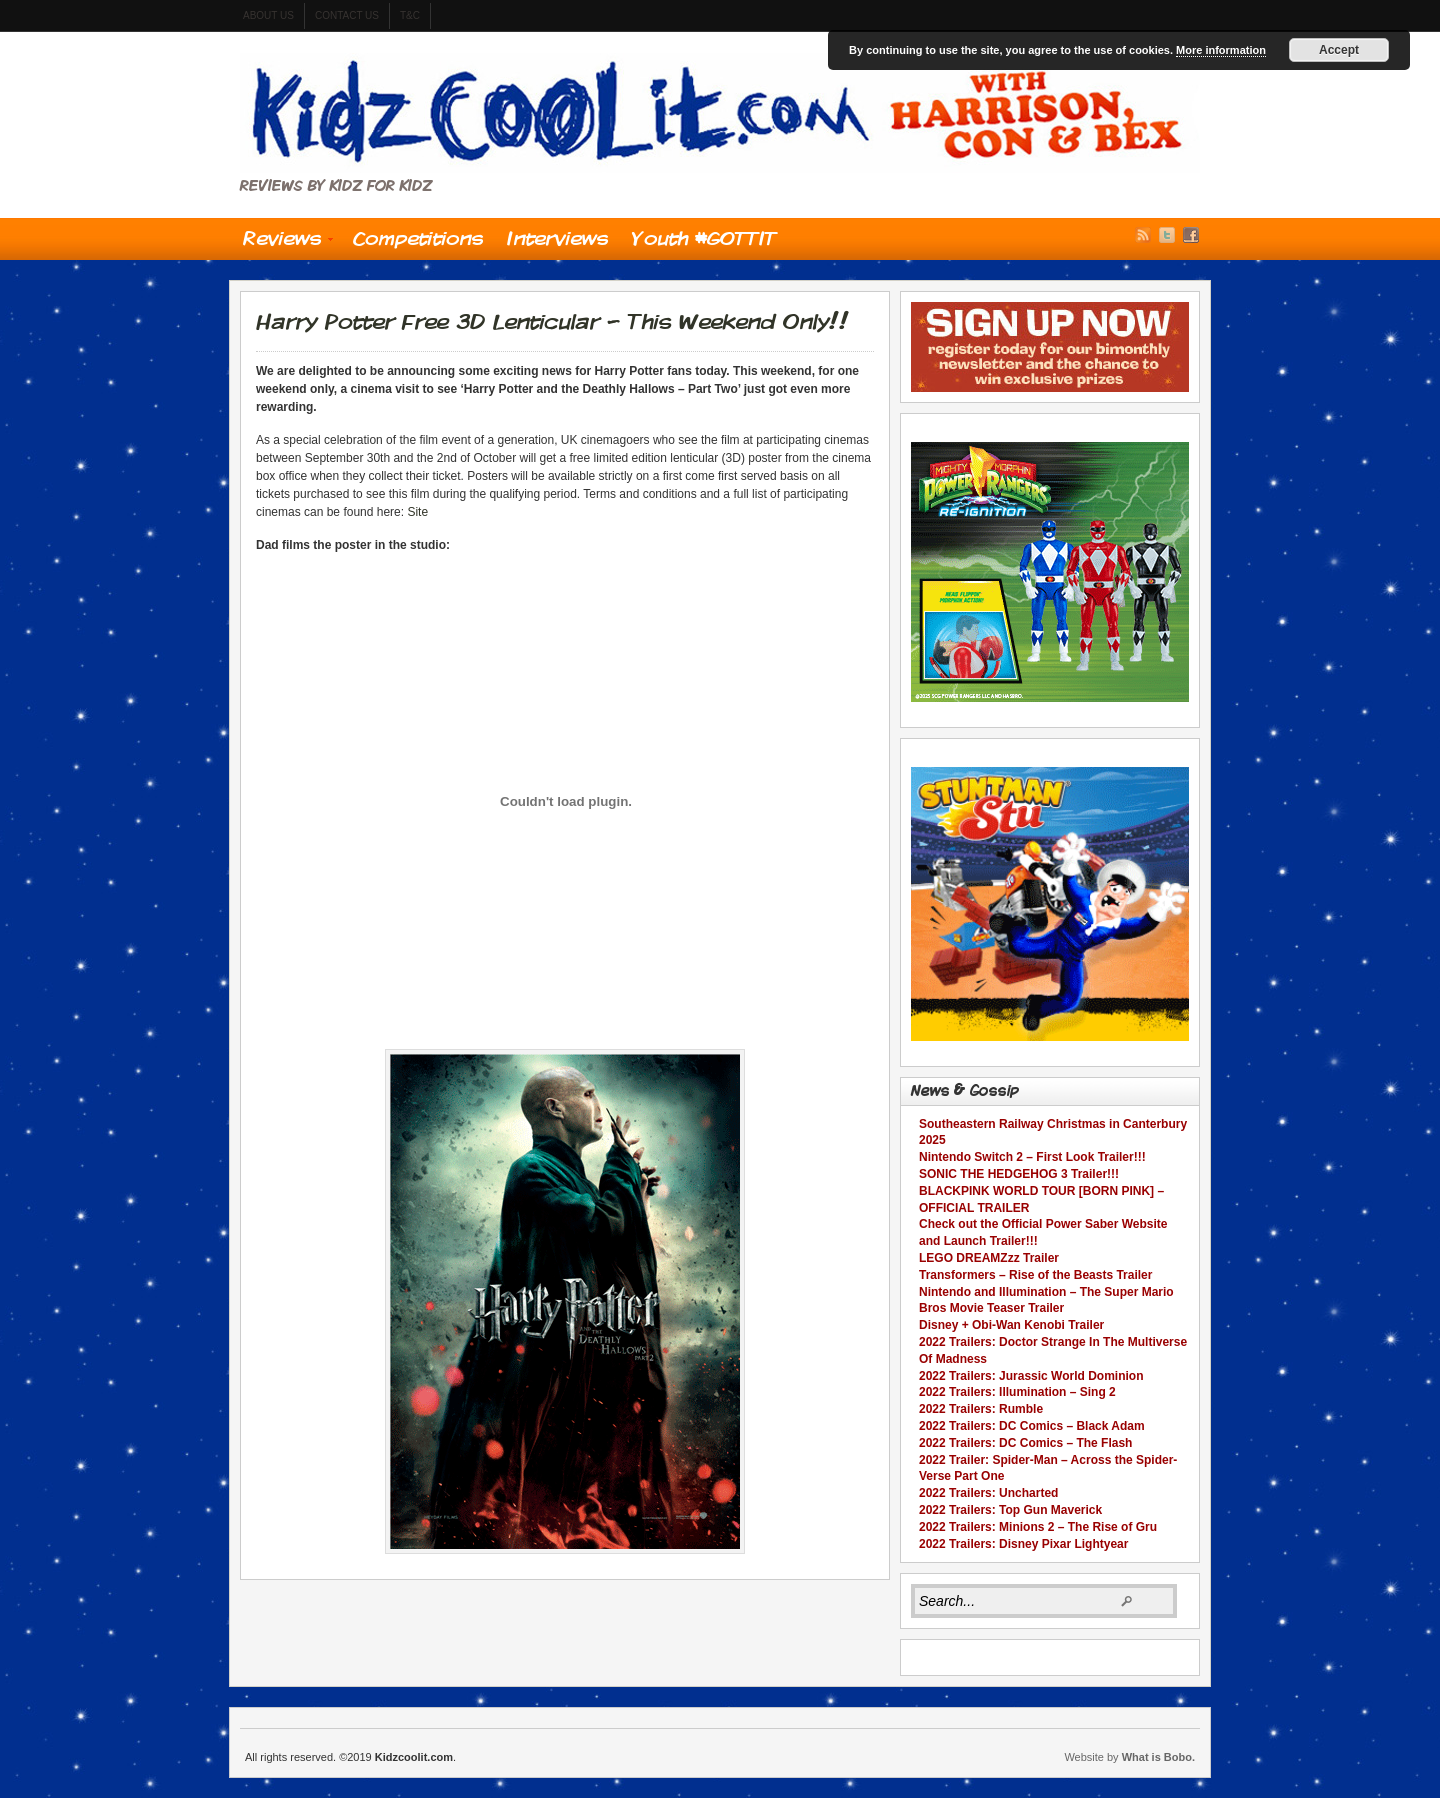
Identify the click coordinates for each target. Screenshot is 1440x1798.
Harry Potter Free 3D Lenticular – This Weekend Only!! (552, 321)
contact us (347, 15)
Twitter (1167, 235)
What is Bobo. (1158, 1757)
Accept (1339, 50)
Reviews (282, 243)
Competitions (418, 238)
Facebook (1191, 235)
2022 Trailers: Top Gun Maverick (1010, 1510)
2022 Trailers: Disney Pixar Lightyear (1023, 1544)
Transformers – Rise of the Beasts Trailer (1035, 1275)
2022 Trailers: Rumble (981, 1409)
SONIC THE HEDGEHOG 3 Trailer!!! (1019, 1174)
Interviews (557, 238)
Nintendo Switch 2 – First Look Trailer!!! (1032, 1157)
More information (1221, 50)
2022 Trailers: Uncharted (988, 1493)
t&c (410, 15)
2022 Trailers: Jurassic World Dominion (1031, 1376)
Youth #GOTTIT (704, 238)
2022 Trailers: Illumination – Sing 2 (1017, 1392)
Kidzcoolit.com (720, 113)
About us (268, 15)
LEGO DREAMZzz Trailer (989, 1258)
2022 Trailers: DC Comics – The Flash (1025, 1443)
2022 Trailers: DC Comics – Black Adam (1032, 1426)
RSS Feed (1143, 235)
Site (417, 512)
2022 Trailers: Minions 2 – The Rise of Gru (1038, 1527)
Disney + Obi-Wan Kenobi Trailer (1011, 1325)
